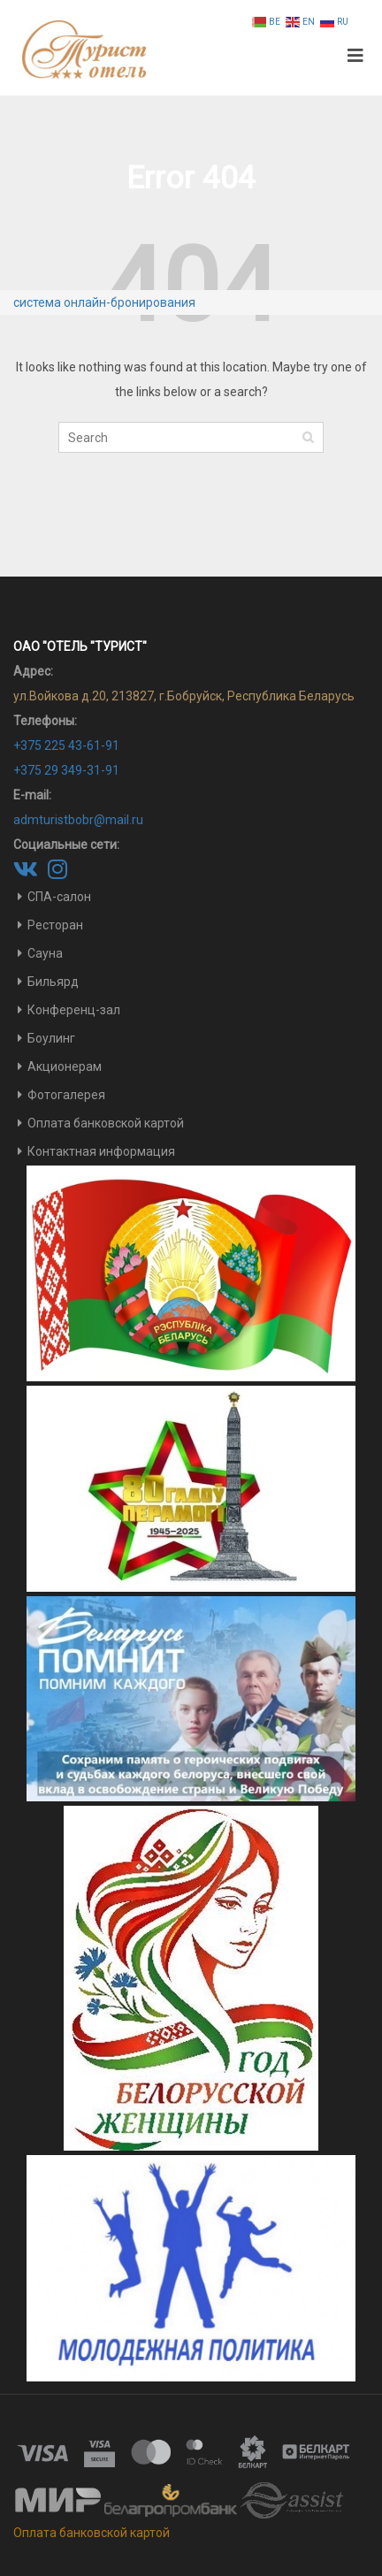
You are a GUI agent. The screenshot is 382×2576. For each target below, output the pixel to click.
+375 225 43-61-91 (66, 745)
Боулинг (51, 1038)
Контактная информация (101, 1151)
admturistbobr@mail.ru (78, 820)
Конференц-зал (73, 1010)
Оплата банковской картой (105, 1123)
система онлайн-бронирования (104, 302)
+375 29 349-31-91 (66, 770)
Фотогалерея (66, 1095)
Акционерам (64, 1066)
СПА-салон (59, 897)
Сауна (45, 953)
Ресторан (55, 925)
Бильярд (53, 982)
